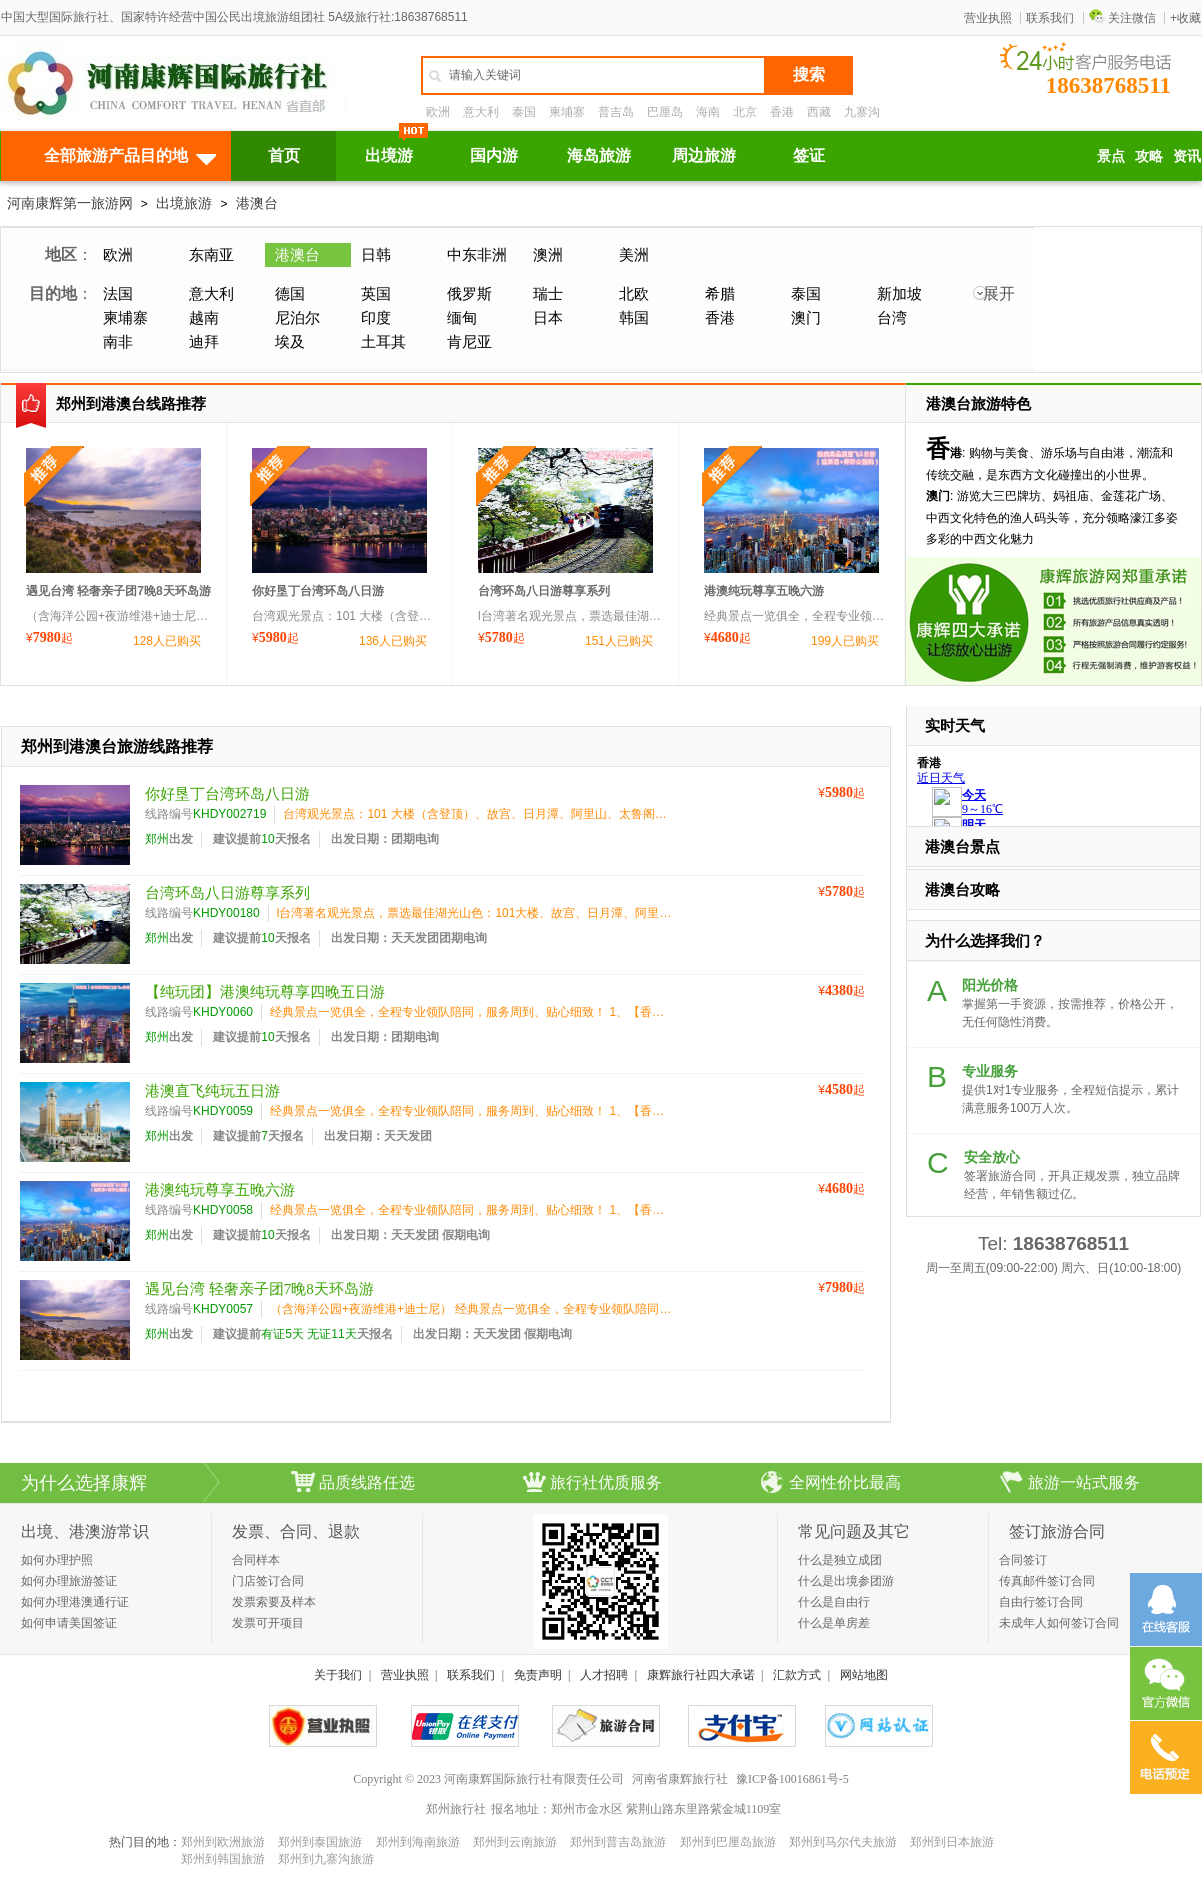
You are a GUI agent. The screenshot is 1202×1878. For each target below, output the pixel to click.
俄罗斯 (469, 293)
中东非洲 (477, 254)
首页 (284, 155)
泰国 (524, 112)
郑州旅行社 (456, 1809)
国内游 (494, 155)
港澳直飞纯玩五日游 (212, 1091)
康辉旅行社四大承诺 (701, 1675)
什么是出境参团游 (846, 1581)
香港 (782, 112)
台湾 (892, 317)
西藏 (819, 112)
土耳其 (383, 341)
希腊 (720, 293)
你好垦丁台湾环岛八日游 (318, 591)
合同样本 (256, 1560)
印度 (376, 317)
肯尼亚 (469, 341)
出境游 (389, 155)
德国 (290, 293)
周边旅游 (704, 155)
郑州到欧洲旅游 (223, 1842)
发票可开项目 (268, 1623)
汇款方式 (797, 1675)
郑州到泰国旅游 (320, 1842)
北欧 (634, 293)
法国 (118, 293)
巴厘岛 (665, 112)
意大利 (481, 112)
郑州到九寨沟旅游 (326, 1859)
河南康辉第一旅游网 (70, 203)
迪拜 (204, 341)
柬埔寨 (567, 112)
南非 (118, 341)
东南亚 (211, 254)
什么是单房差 (834, 1623)
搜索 (809, 74)
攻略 (1149, 156)
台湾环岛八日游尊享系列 (544, 591)
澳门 (806, 317)
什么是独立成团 (840, 1560)
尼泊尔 (297, 317)
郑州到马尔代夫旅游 (843, 1842)
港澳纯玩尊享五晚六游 (764, 591)
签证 (809, 155)
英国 (376, 293)
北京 (745, 112)
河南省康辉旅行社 (680, 1779)
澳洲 (548, 254)
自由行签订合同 (1041, 1602)
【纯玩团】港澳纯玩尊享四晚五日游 (265, 992)
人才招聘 (604, 1675)
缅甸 (462, 317)
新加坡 (899, 293)
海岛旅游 (599, 155)
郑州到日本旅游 (952, 1842)
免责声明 (538, 1675)
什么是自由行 (834, 1602)
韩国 (634, 317)
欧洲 (438, 112)
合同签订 (1023, 1560)
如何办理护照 (57, 1560)
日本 (548, 317)
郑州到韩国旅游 (223, 1859)
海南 (708, 112)
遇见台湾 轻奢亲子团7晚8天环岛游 (118, 591)
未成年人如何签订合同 (1059, 1623)
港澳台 (257, 203)
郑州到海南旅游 (418, 1842)
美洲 (634, 254)
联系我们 (1050, 18)
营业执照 (988, 18)
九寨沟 (862, 112)
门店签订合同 (268, 1581)
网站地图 (864, 1675)
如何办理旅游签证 (69, 1581)
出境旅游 (184, 203)
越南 (204, 317)
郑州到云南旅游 (515, 1842)
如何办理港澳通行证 (75, 1602)
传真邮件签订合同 (1047, 1581)
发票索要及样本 (274, 1602)
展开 (999, 293)
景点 (1111, 156)
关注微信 (1122, 18)
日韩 (376, 254)
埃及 (290, 341)
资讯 (1187, 156)
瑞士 (548, 293)
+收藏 (1185, 18)
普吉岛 (616, 112)
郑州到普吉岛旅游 (618, 1842)
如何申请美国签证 (69, 1623)
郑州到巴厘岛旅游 (728, 1842)
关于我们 (338, 1675)
